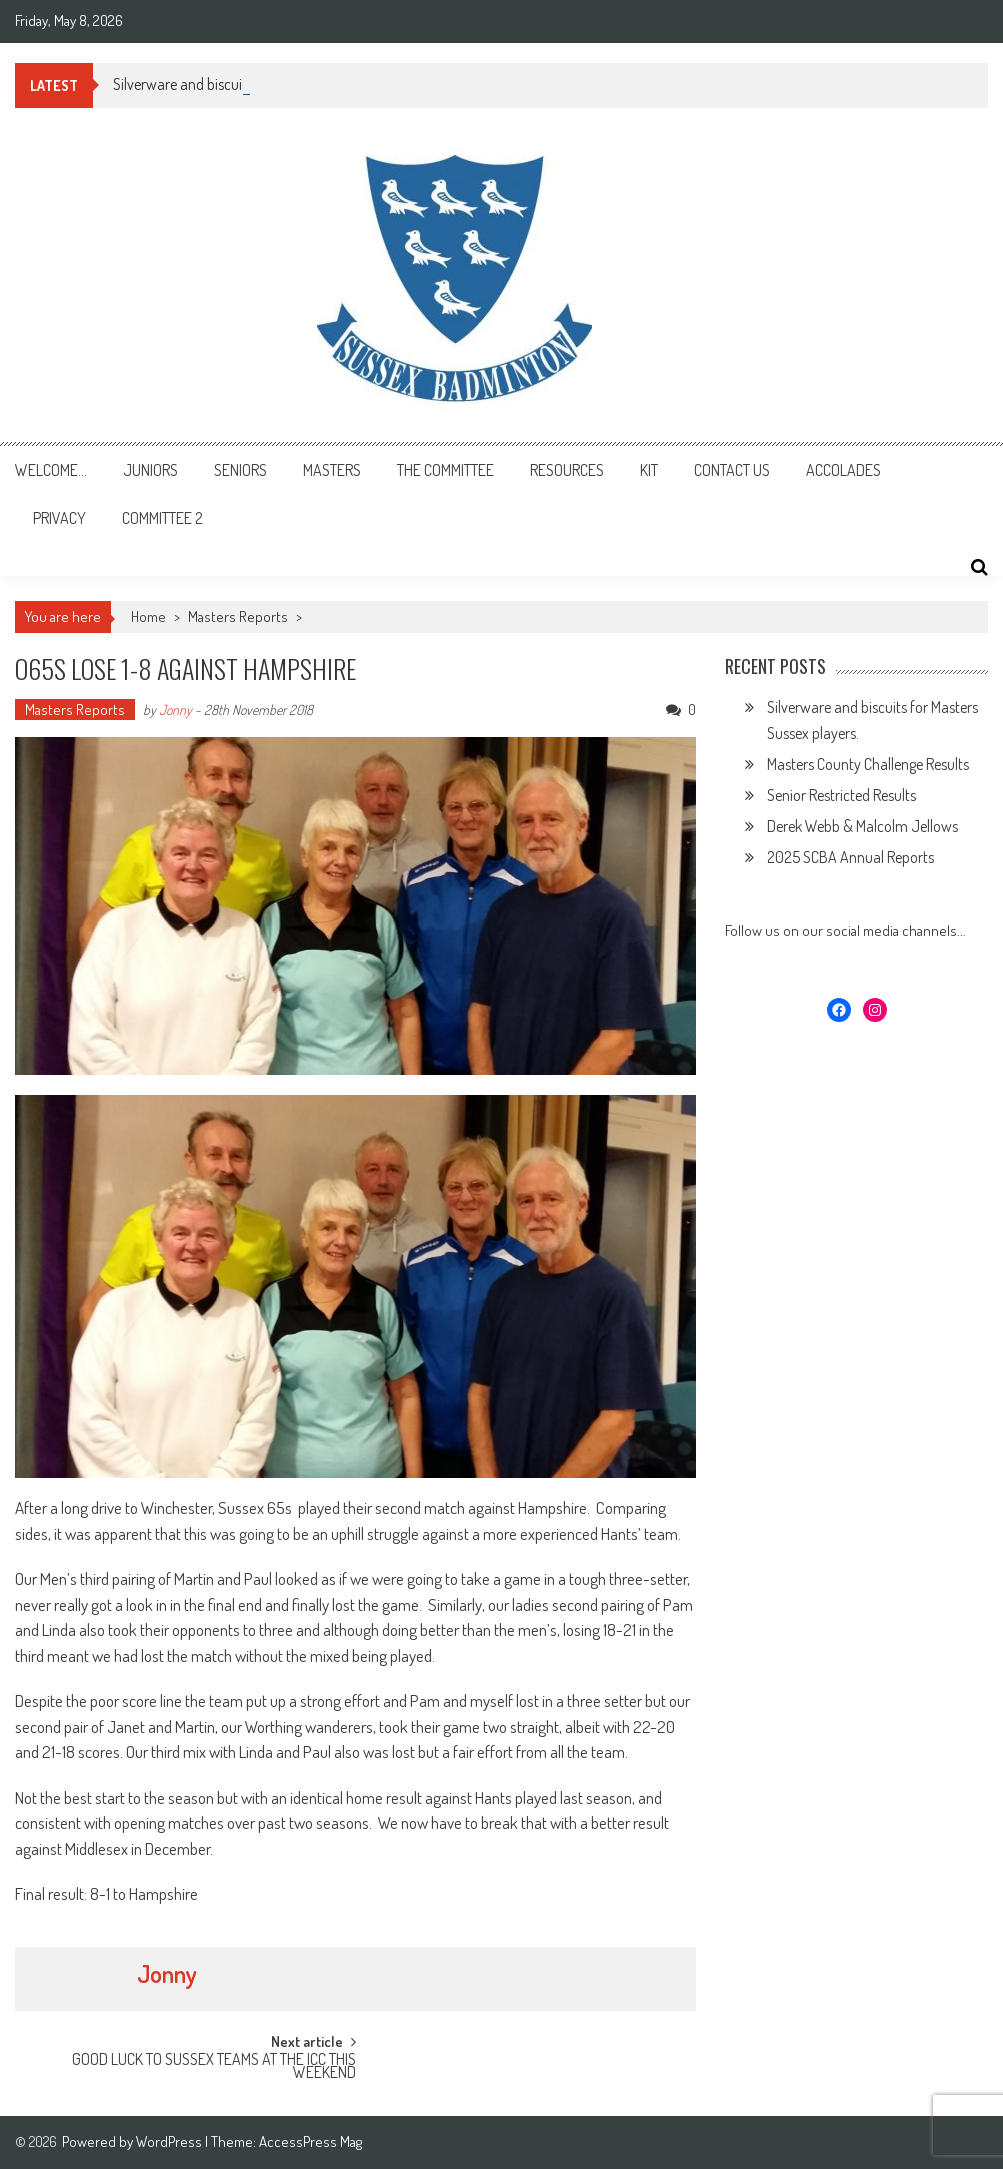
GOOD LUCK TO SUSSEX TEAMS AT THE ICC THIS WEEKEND (214, 2067)
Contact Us (732, 470)
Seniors (240, 470)
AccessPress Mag (310, 2141)
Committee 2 (162, 518)
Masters (332, 470)
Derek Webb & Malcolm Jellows (862, 826)
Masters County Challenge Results (868, 764)
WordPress (170, 2141)
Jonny (175, 709)
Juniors (150, 470)
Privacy (59, 518)
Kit (649, 470)
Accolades (843, 470)
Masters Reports (238, 616)
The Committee (445, 470)
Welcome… (51, 470)
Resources (567, 470)
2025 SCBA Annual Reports (850, 857)
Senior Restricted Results (841, 795)
